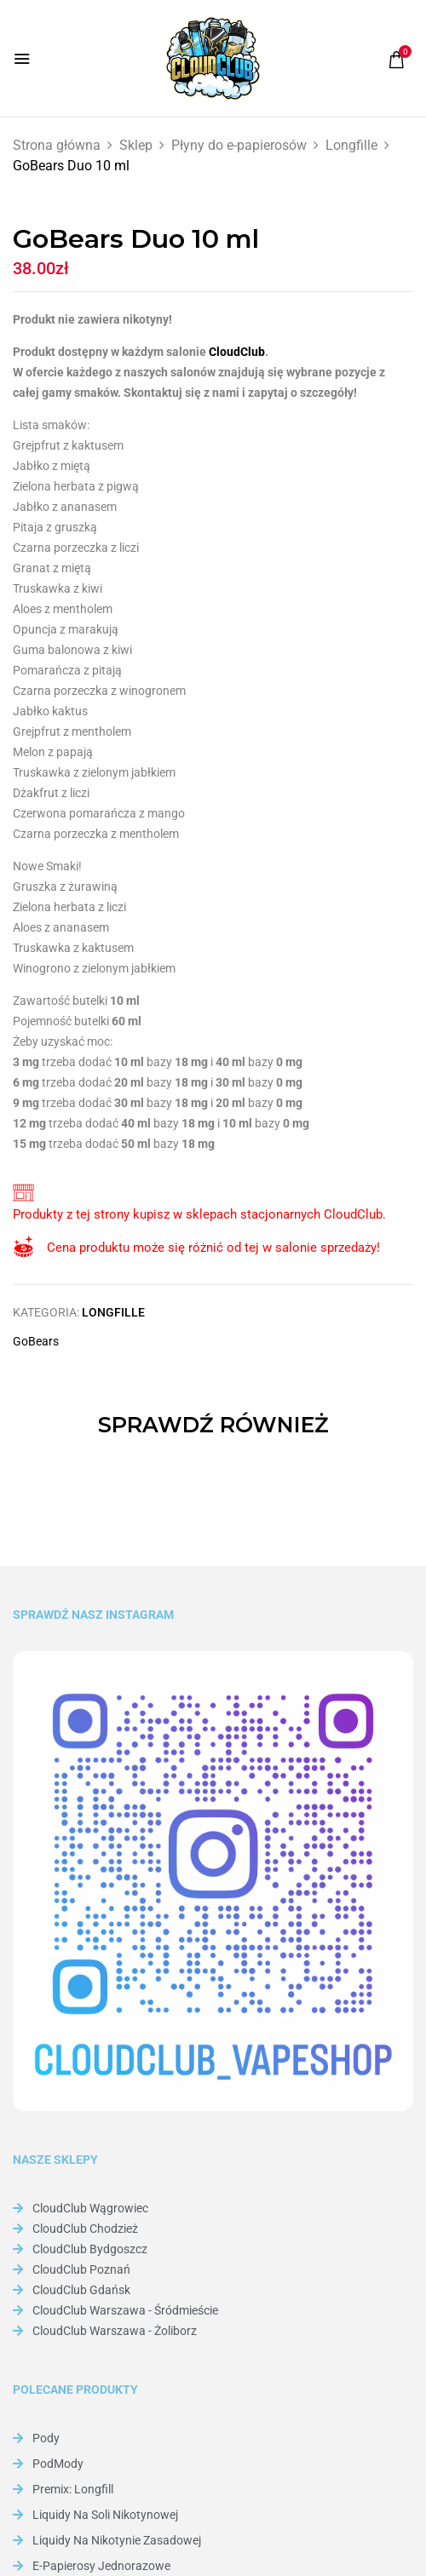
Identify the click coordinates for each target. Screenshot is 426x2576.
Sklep (136, 145)
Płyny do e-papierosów (239, 145)
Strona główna (57, 145)
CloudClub (237, 352)
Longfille (351, 145)
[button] (396, 59)
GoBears (36, 1341)
